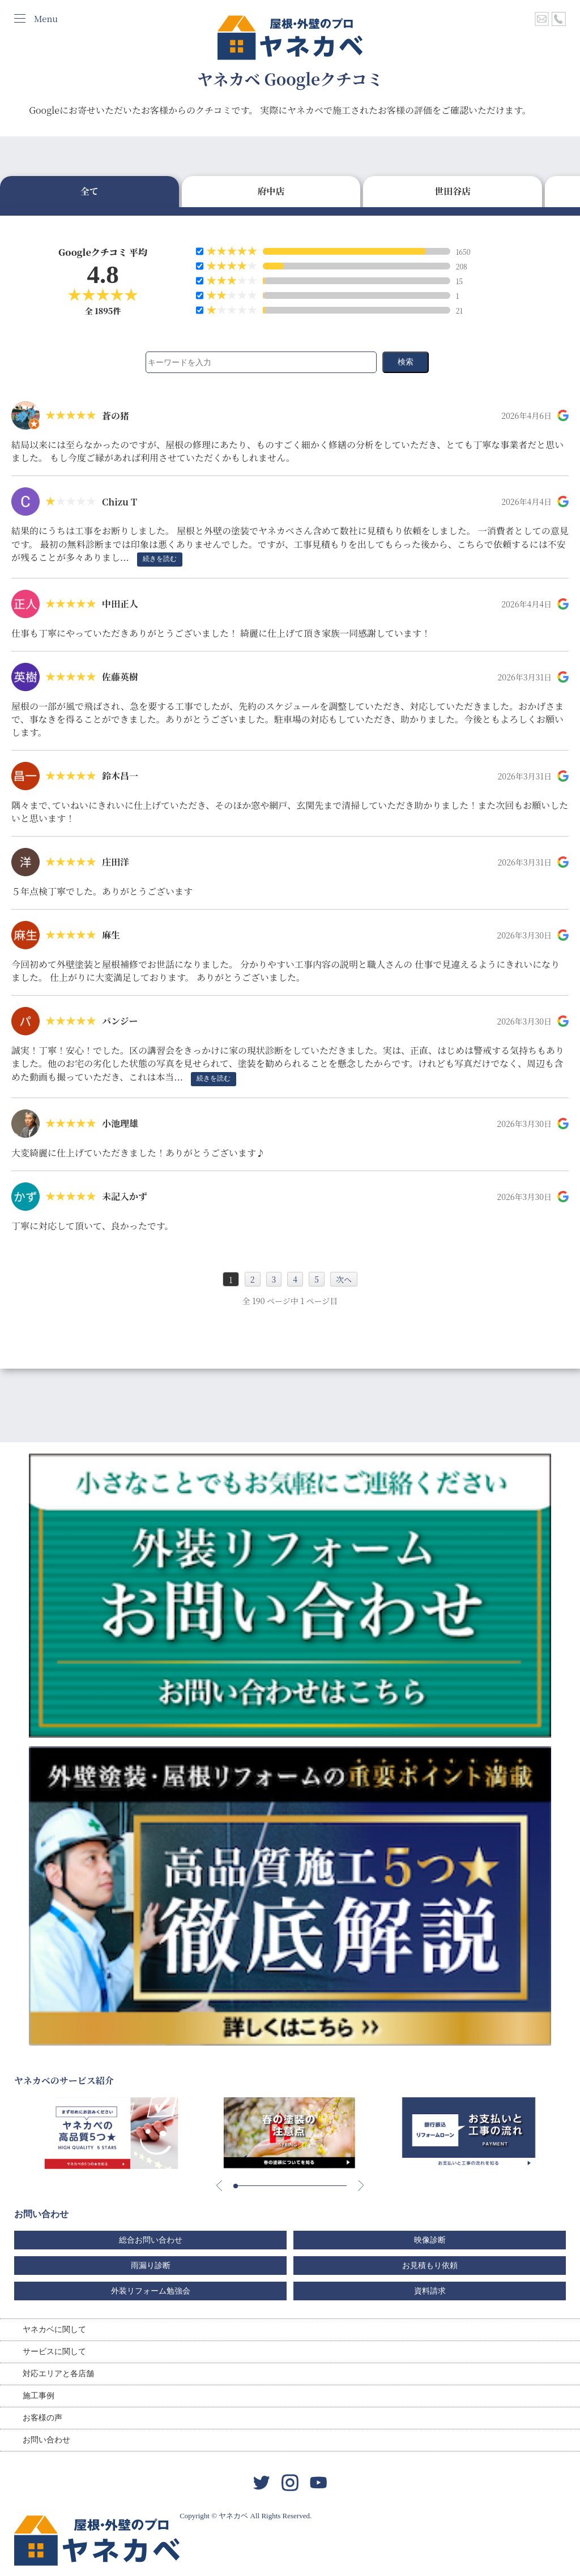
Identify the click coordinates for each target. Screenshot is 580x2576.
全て (89, 191)
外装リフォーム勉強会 (150, 2291)
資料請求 (430, 2291)
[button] (235, 2186)
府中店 (270, 191)
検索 (405, 361)
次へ (344, 1279)
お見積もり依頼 (430, 2265)
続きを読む (160, 559)
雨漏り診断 (150, 2265)
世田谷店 (452, 191)
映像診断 (430, 2240)
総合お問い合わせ (150, 2240)
